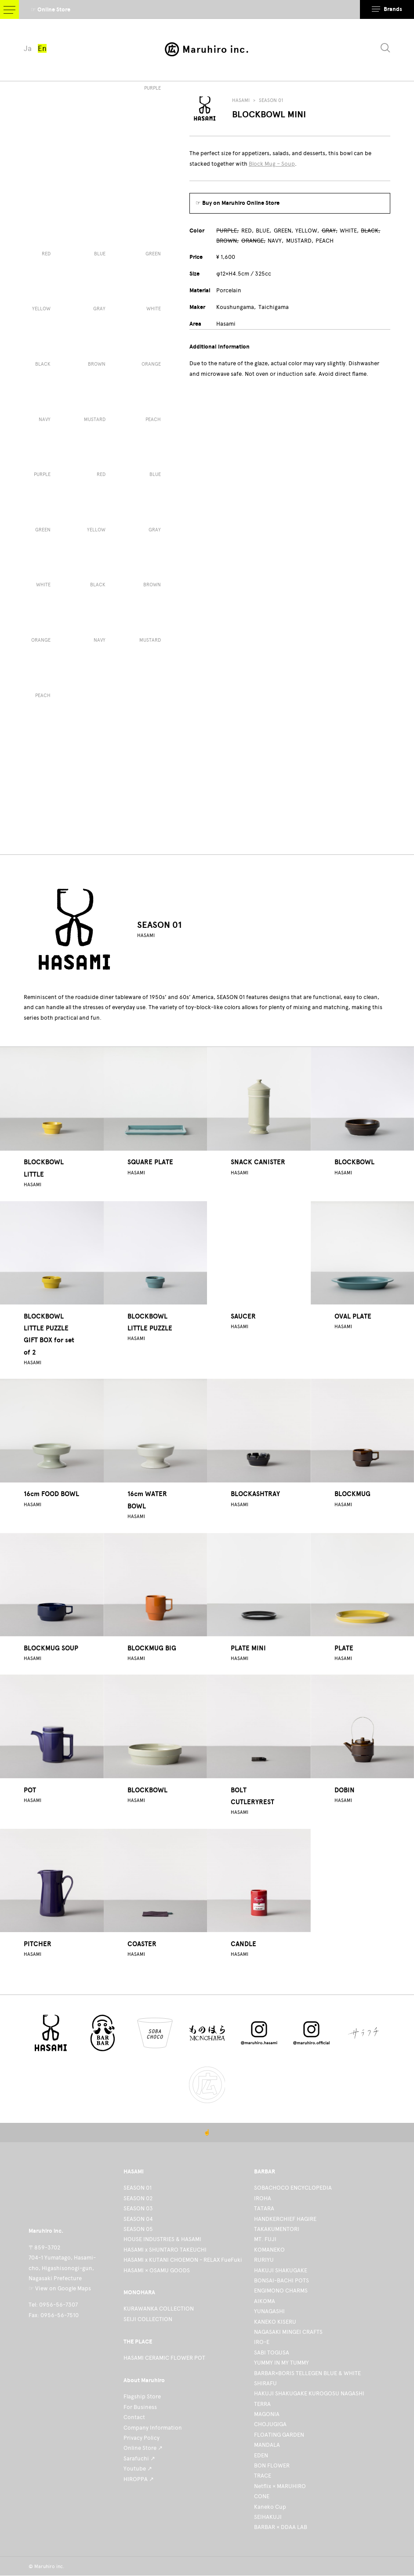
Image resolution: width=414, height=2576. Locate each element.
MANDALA (267, 2445)
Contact (134, 2417)
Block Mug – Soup (272, 163)
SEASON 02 (138, 2198)
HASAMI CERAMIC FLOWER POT (164, 2357)
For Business (140, 2407)
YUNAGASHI (269, 2311)
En (42, 48)
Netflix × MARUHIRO (280, 2486)
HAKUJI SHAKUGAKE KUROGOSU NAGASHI (309, 2393)
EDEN (261, 2455)
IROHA (262, 2198)
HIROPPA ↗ (138, 2479)
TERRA (262, 2404)
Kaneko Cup (270, 2506)
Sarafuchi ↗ (139, 2458)
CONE (261, 2496)
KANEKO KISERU (275, 2321)
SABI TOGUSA (271, 2352)
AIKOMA (264, 2301)
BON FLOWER (272, 2465)
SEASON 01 (271, 100)
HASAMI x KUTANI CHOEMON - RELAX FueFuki (182, 2259)
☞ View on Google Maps (60, 2288)
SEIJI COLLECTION (147, 2319)
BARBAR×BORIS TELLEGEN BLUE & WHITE (307, 2373)
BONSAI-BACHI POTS (281, 2280)
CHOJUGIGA (270, 2424)
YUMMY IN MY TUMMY (281, 2362)
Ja (28, 48)
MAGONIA (267, 2414)
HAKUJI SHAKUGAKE (280, 2270)
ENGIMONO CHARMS (281, 2290)
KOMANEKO (269, 2249)
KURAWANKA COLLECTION (158, 2308)
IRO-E (261, 2342)
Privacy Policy (141, 2437)
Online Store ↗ (143, 2448)
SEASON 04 (138, 2219)
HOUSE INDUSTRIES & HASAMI (162, 2239)
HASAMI (241, 100)
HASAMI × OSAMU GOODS (156, 2270)
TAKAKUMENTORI (276, 2229)
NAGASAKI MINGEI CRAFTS (288, 2332)
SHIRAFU (265, 2383)
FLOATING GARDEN (279, 2434)
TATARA (264, 2208)
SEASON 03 (138, 2208)
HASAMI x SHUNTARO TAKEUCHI (165, 2249)
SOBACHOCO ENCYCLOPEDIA (293, 2187)
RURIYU (264, 2259)
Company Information (152, 2427)
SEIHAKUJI (268, 2517)
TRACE (262, 2475)
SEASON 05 (138, 2229)
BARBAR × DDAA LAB (280, 2527)
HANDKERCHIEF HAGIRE (285, 2219)
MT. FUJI (265, 2239)
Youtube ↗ (137, 2468)
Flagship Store (142, 2396)
